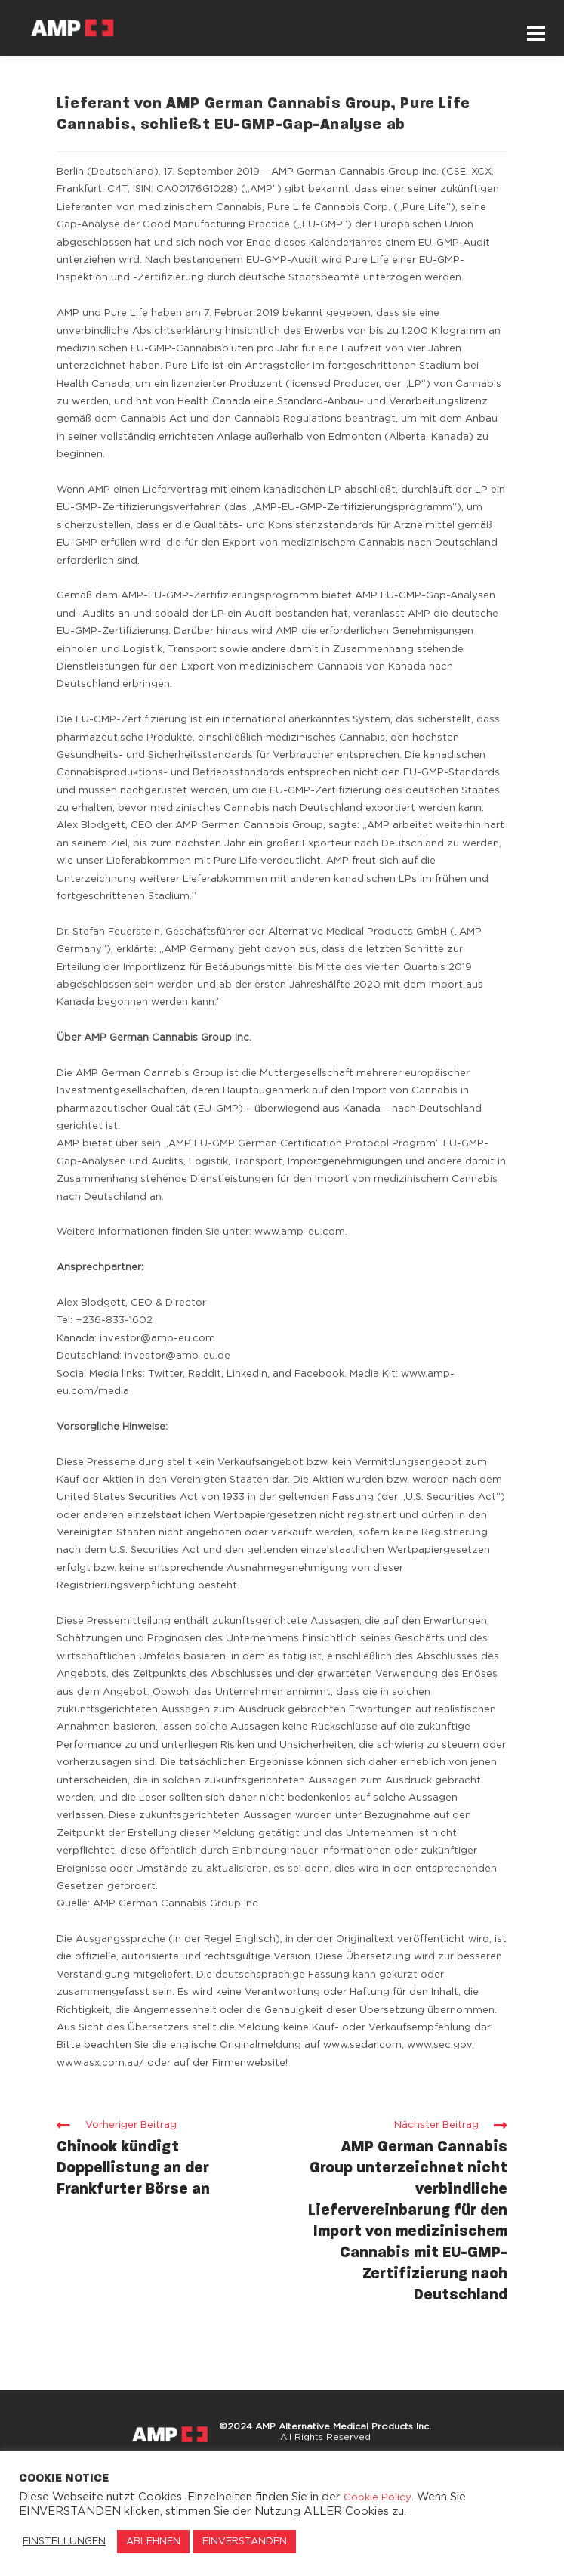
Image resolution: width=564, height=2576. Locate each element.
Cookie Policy (377, 2498)
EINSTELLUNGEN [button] (64, 2542)
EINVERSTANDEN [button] (244, 2542)
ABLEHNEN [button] (153, 2542)
